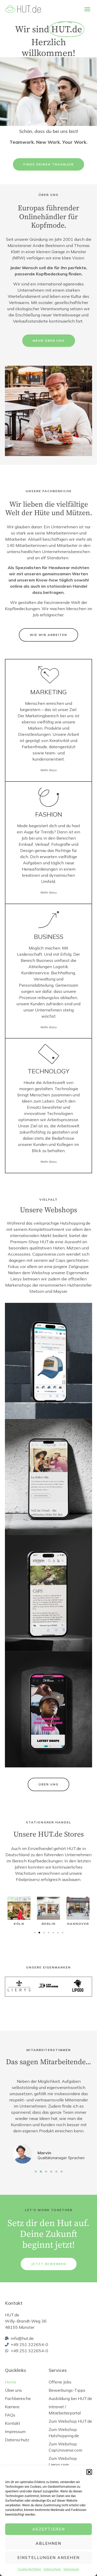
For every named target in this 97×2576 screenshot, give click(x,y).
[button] (89, 2472)
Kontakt (12, 2423)
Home (10, 2381)
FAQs (10, 2415)
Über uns (13, 2390)
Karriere (12, 2406)
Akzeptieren (48, 2529)
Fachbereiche (18, 2398)
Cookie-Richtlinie (29, 2569)
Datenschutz (52, 2569)
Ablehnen (48, 2543)
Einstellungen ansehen (48, 2557)
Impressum (71, 2569)
